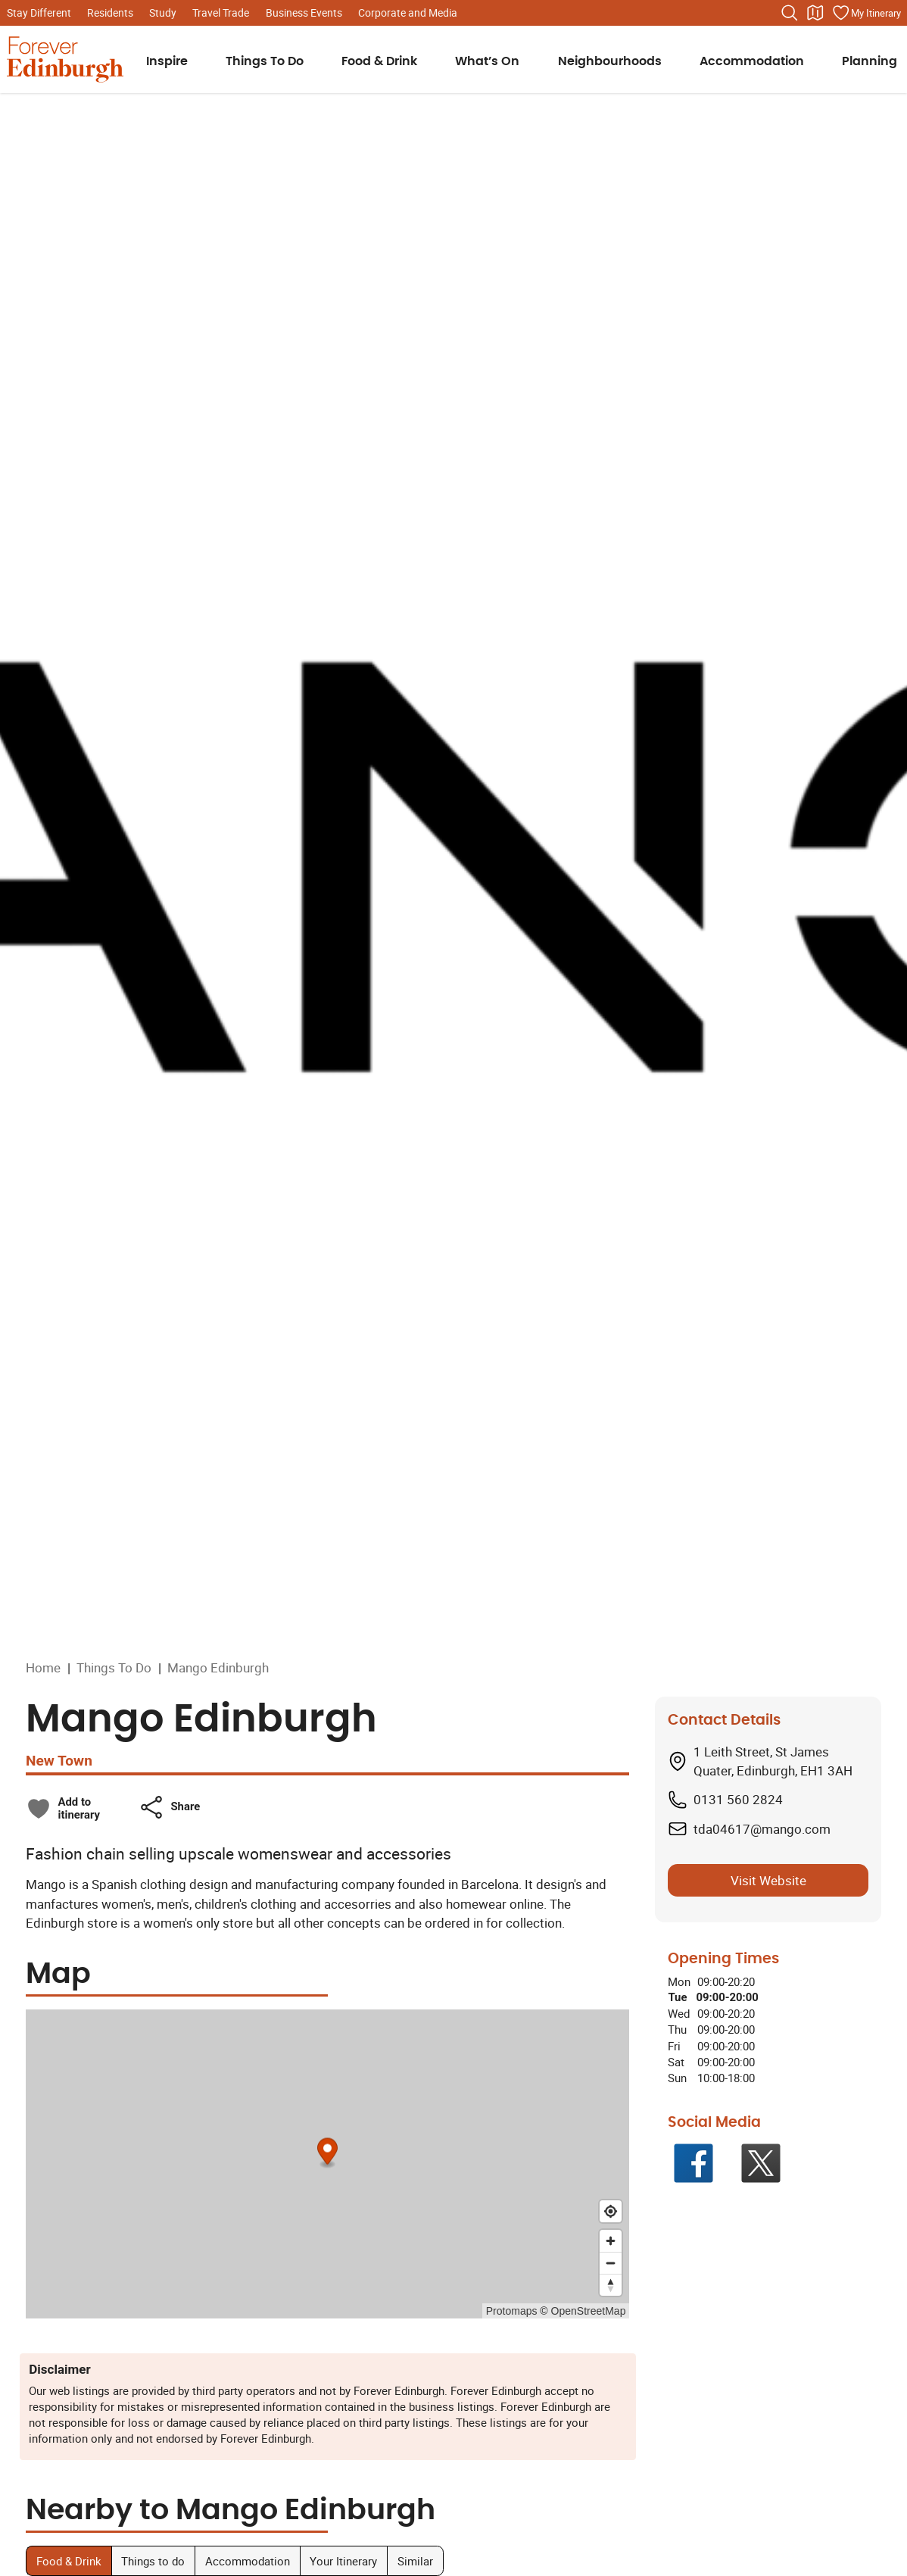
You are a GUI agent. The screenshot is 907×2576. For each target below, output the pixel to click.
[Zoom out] (611, 2263)
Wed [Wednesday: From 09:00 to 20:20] (679, 2013)
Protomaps (512, 2311)
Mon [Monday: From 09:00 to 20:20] (679, 1981)
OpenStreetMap (588, 2311)
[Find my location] (611, 2211)
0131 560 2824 (738, 1799)
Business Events (304, 12)
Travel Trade (220, 12)
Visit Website (768, 1880)
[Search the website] (789, 13)
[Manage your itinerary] (866, 13)
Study (162, 12)
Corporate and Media (407, 12)
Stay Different (39, 12)
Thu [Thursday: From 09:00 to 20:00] (677, 2029)
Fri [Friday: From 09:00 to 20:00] (674, 2045)
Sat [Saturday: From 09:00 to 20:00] (676, 2061)
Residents (110, 12)
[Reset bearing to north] (611, 2285)
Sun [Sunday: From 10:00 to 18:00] (677, 2077)
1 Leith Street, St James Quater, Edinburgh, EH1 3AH (772, 1761)
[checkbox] (63, 1808)
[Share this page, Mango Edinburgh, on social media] (169, 1807)
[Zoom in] (611, 2241)
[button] (169, 1807)
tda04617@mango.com (762, 1829)
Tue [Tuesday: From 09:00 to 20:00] (677, 1997)
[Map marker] (327, 2153)
